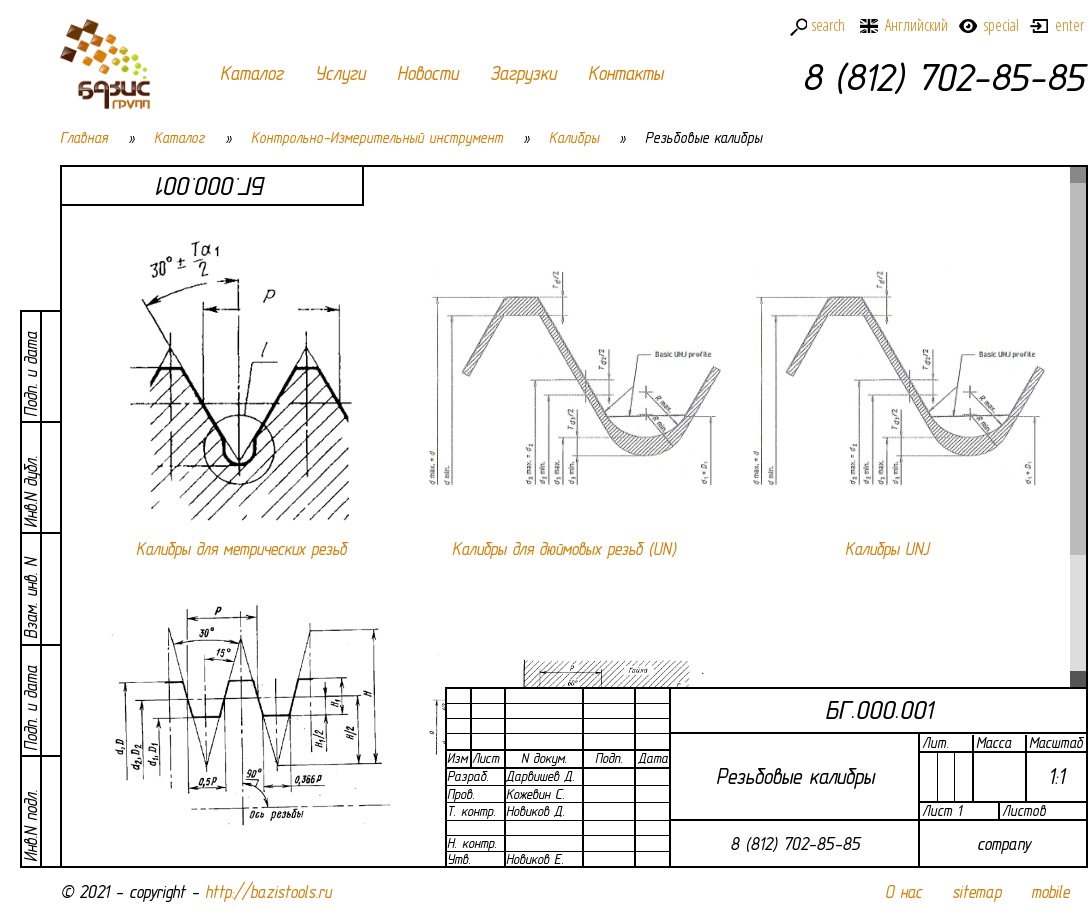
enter (1069, 25)
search (828, 25)
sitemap (976, 892)
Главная (84, 138)
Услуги (340, 74)
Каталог (251, 74)
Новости (427, 74)
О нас (903, 892)
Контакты (625, 74)
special (1001, 25)
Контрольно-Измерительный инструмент (377, 138)
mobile (1050, 892)
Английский (916, 25)
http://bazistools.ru (268, 892)
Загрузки (523, 74)
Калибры (574, 138)
